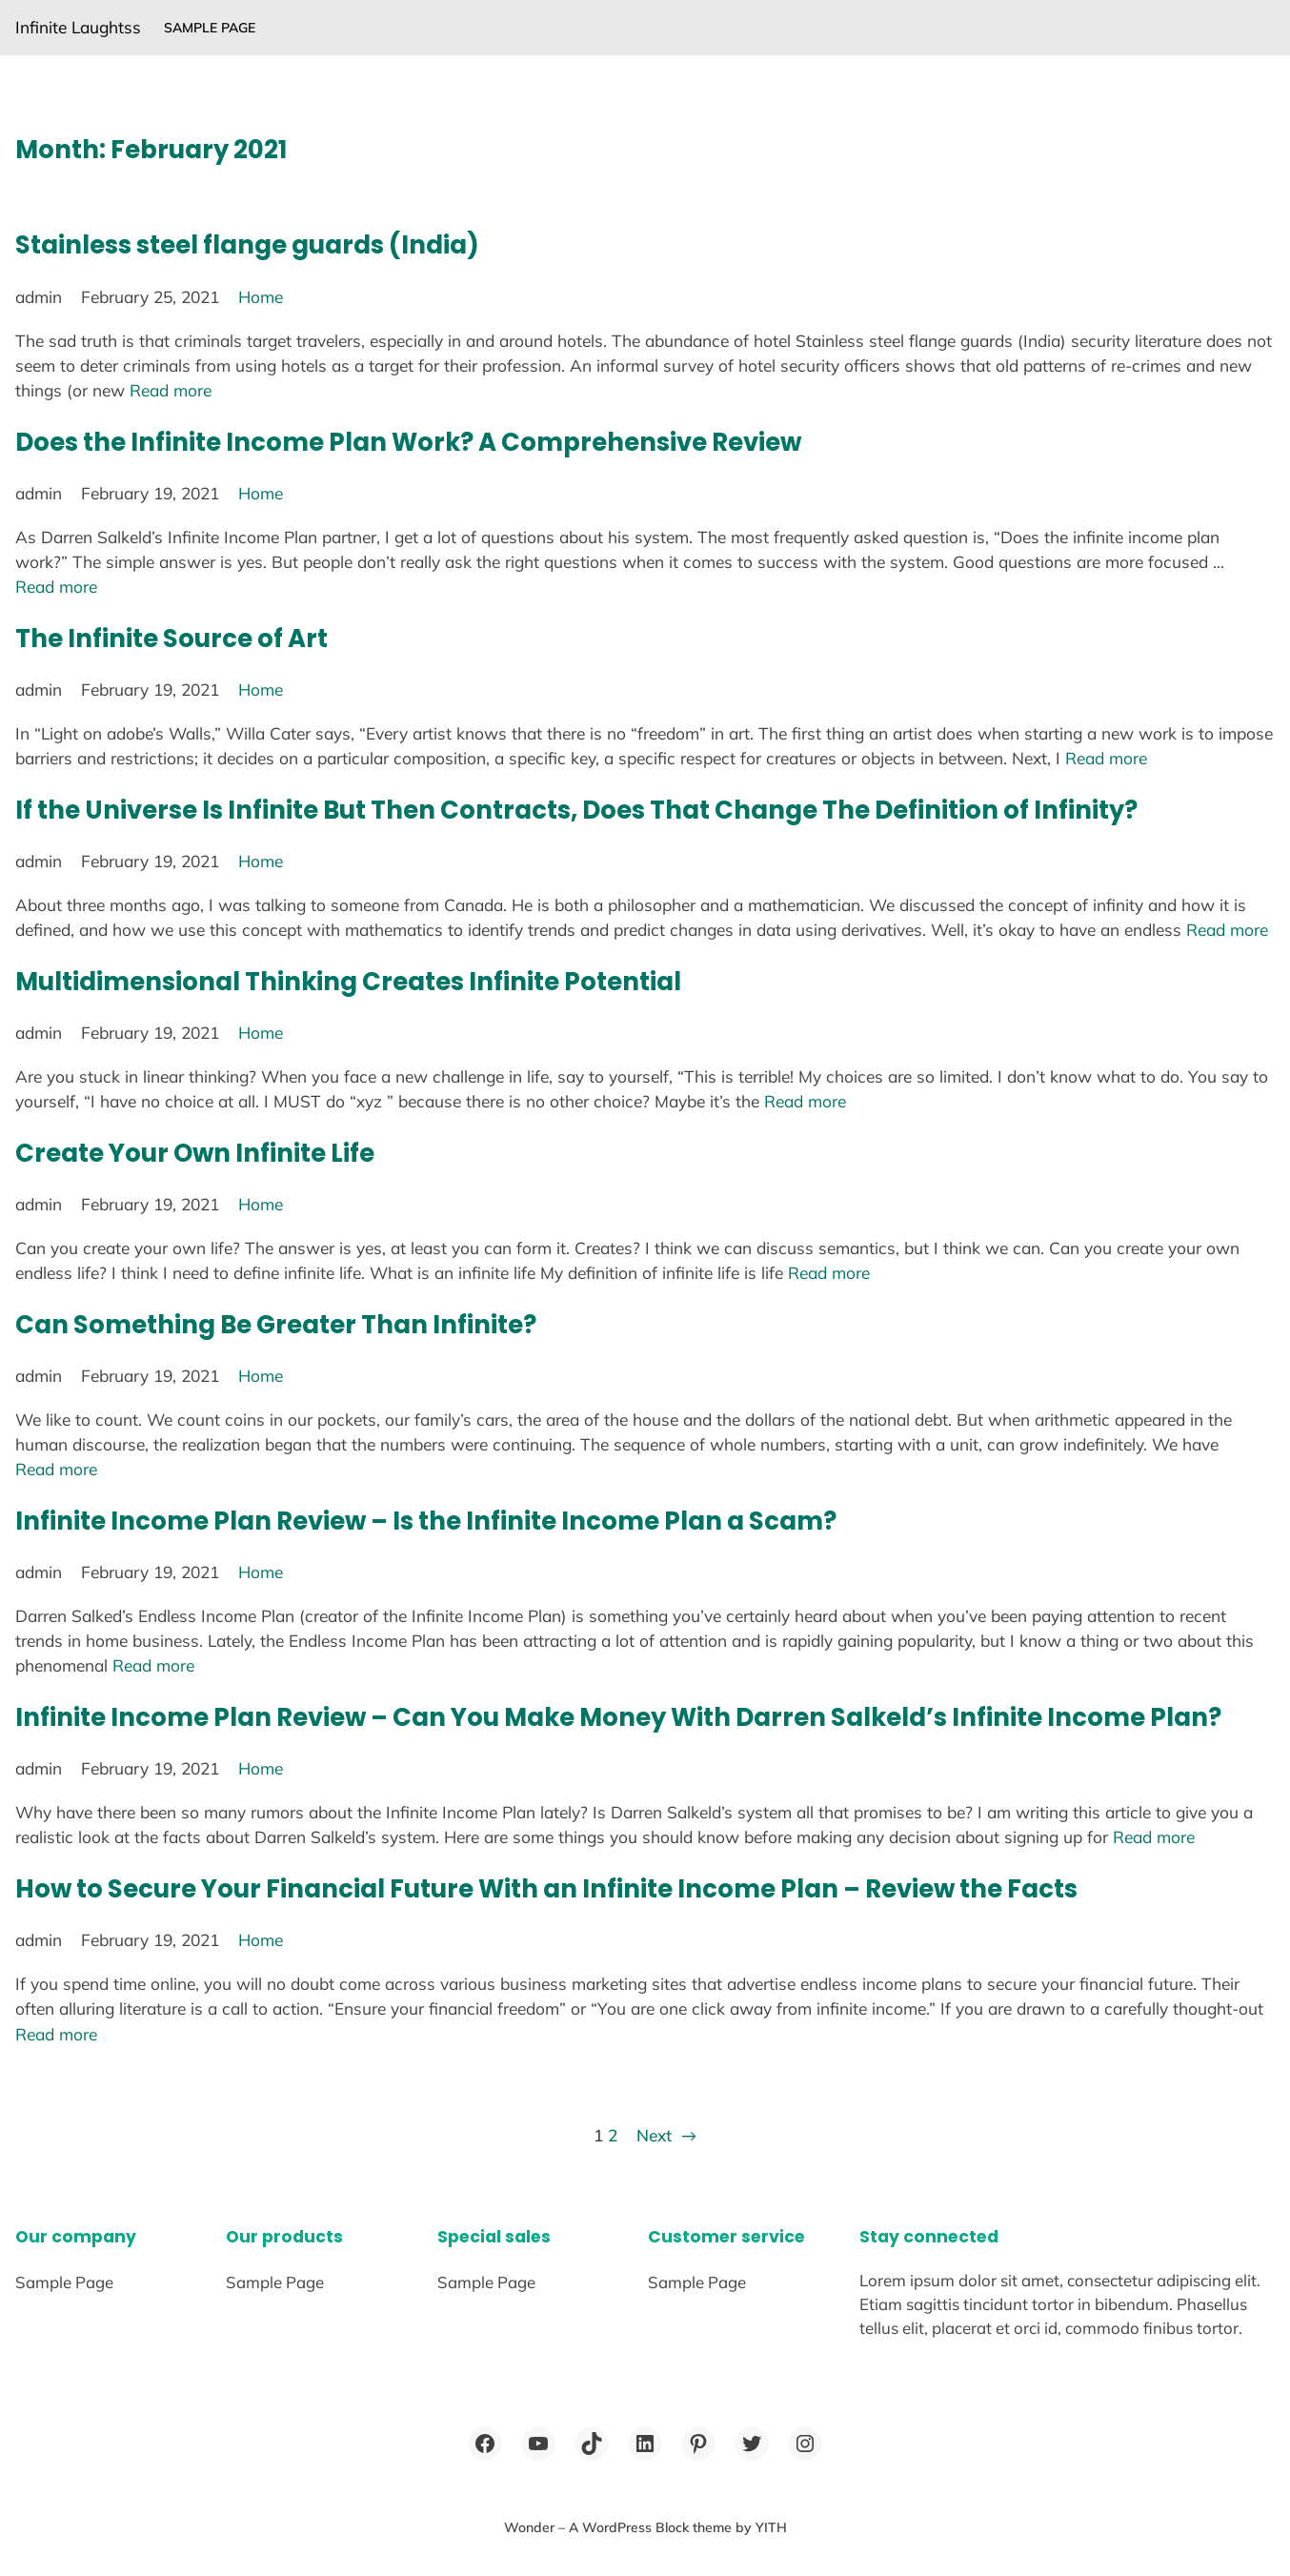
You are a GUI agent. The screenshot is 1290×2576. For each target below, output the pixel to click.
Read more (171, 390)
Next (666, 2135)
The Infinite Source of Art (171, 638)
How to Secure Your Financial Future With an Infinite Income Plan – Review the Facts (546, 1889)
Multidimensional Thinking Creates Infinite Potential (348, 981)
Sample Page (209, 27)
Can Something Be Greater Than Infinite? (275, 1325)
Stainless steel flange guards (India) (247, 245)
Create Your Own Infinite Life (194, 1153)
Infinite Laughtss (78, 27)
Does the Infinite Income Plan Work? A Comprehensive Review (408, 442)
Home (260, 297)
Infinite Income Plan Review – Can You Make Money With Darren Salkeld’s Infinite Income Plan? (618, 1717)
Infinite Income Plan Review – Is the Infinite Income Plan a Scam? (425, 1521)
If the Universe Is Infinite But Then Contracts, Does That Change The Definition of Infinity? (576, 810)
